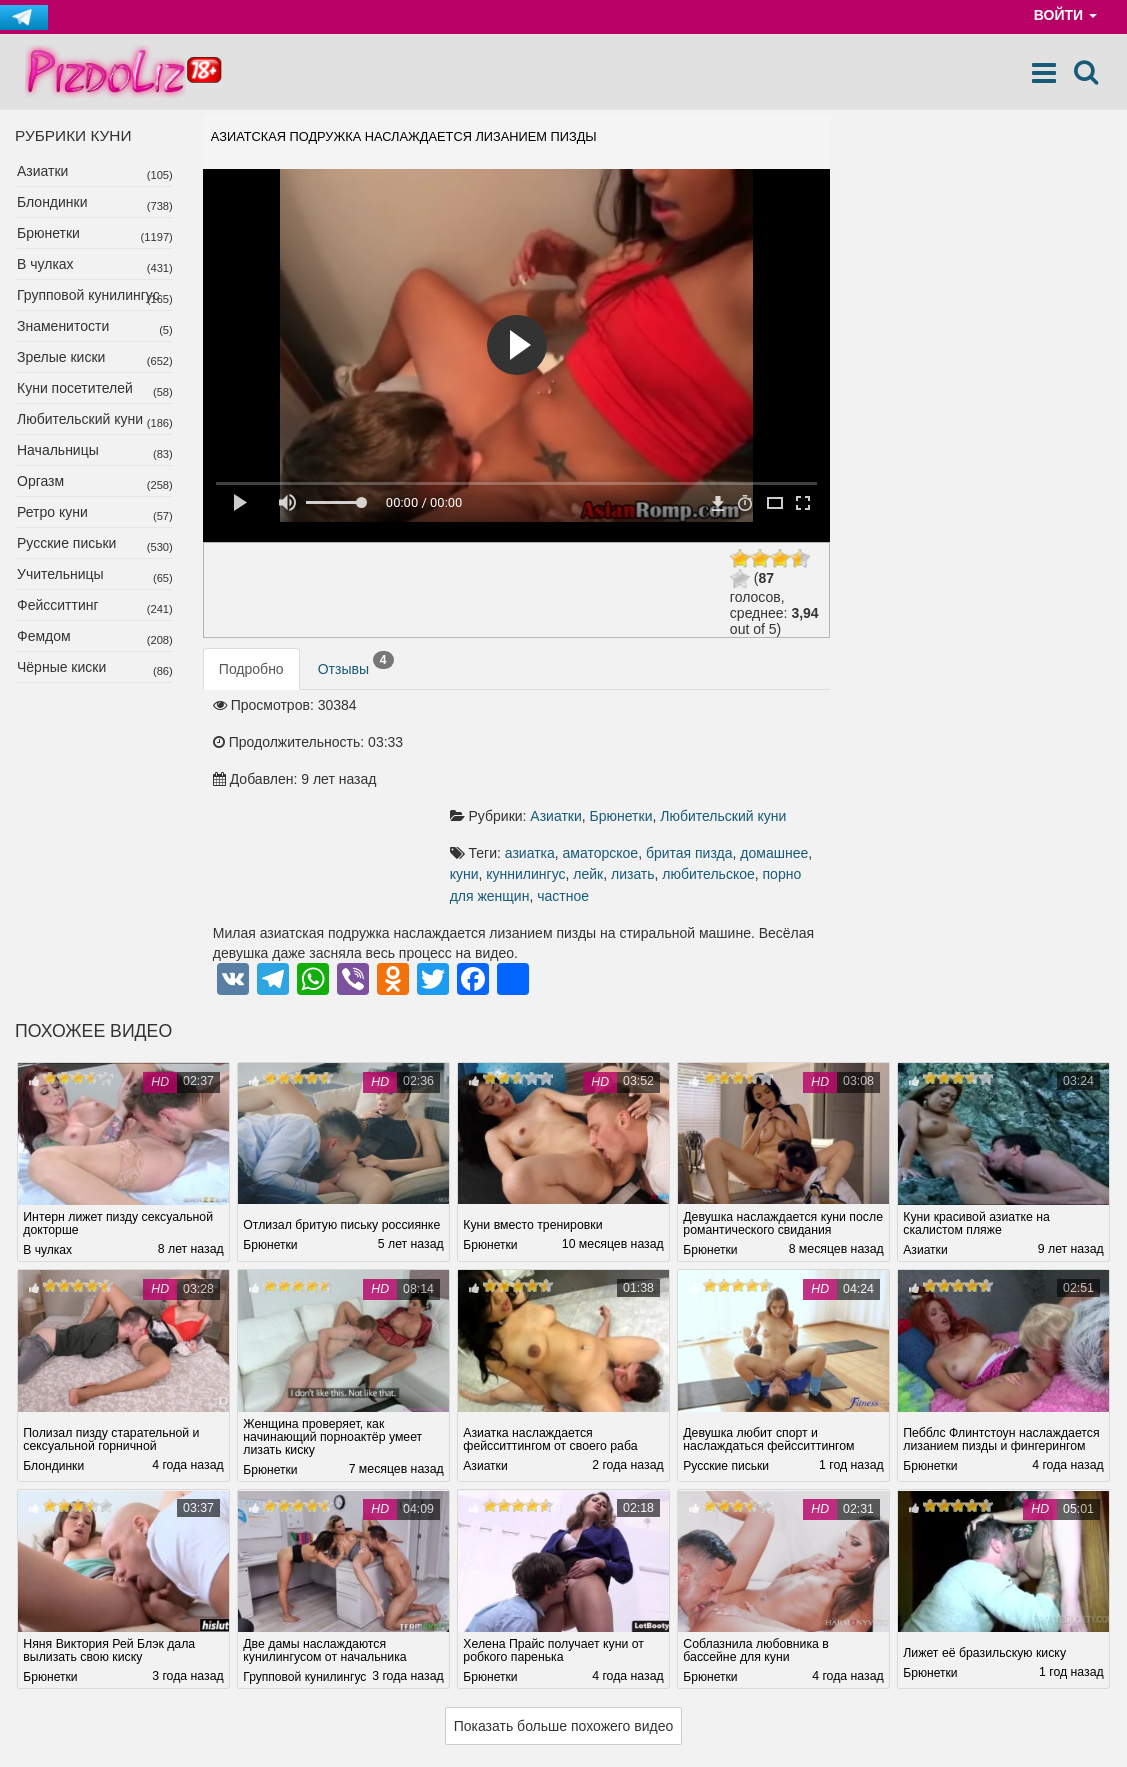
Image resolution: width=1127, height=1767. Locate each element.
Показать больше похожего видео (564, 1617)
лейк (594, 764)
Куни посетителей (75, 388)
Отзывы (356, 664)
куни (470, 764)
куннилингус (531, 764)
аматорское (607, 742)
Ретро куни (52, 512)
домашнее (780, 742)
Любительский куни (80, 419)
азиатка (536, 742)
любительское (715, 764)
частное (569, 786)
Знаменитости (63, 326)
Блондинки (52, 202)
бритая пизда (695, 742)
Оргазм (40, 481)
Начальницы (58, 450)
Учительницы (60, 574)
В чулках (45, 264)
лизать (639, 764)
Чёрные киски (61, 667)
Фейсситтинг (58, 605)
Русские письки (66, 543)
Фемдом (44, 636)
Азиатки (42, 171)
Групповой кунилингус (88, 295)
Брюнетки (48, 233)
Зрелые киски (61, 357)
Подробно (251, 669)
